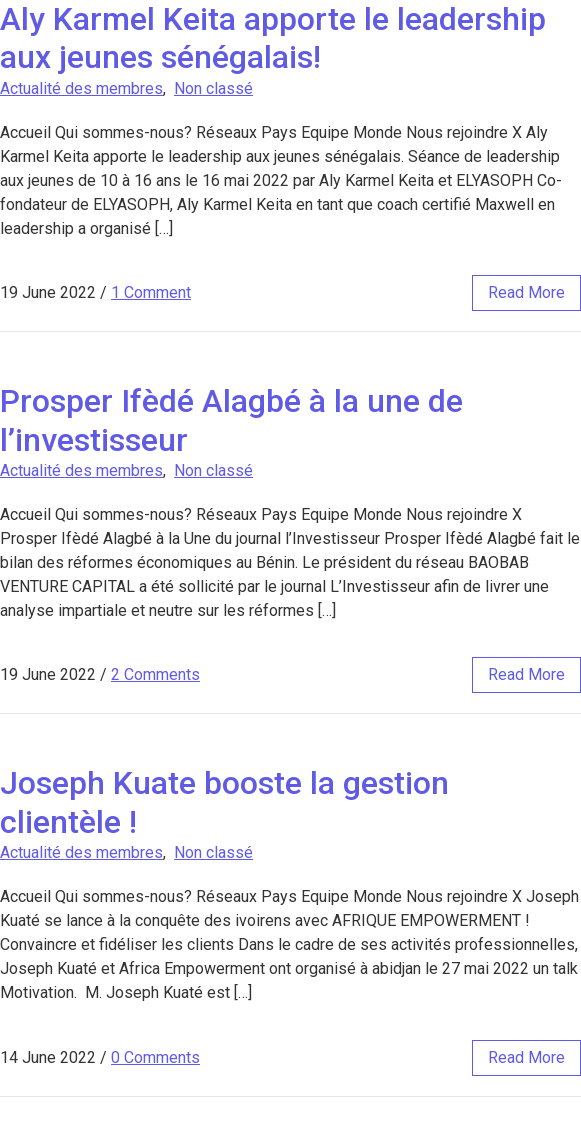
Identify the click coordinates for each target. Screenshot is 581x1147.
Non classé (213, 88)
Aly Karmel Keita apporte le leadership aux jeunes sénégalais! (273, 38)
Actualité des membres (81, 88)
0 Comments (155, 1057)
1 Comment (151, 292)
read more (526, 292)
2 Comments (155, 674)
